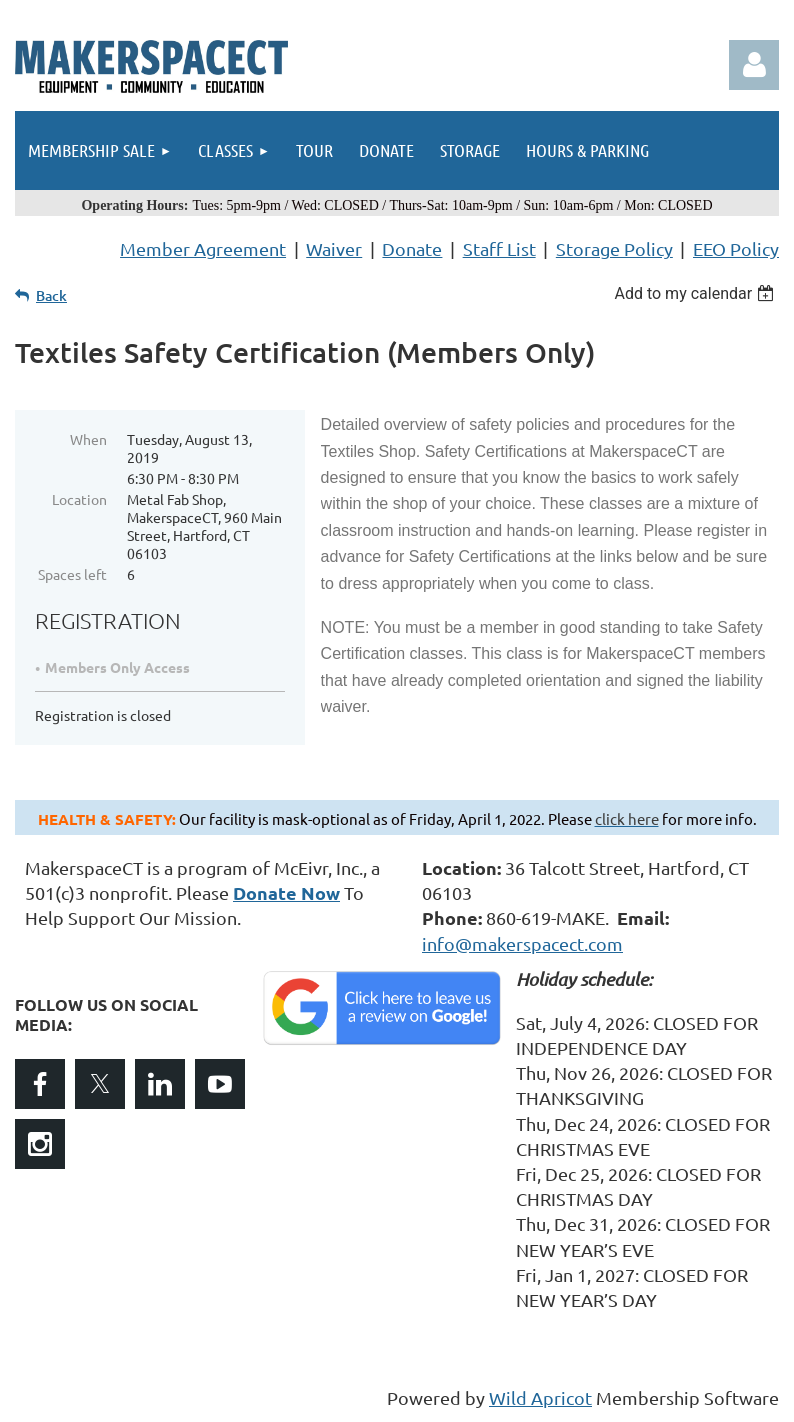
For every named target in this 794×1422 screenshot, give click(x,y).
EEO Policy (736, 248)
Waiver (334, 248)
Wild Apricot (540, 1397)
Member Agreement (203, 248)
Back (51, 295)
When (88, 439)
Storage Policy (614, 248)
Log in (754, 65)
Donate (412, 248)
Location (79, 499)
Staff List (499, 248)
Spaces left (72, 574)
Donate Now (286, 892)
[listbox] (696, 293)
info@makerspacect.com (522, 943)
